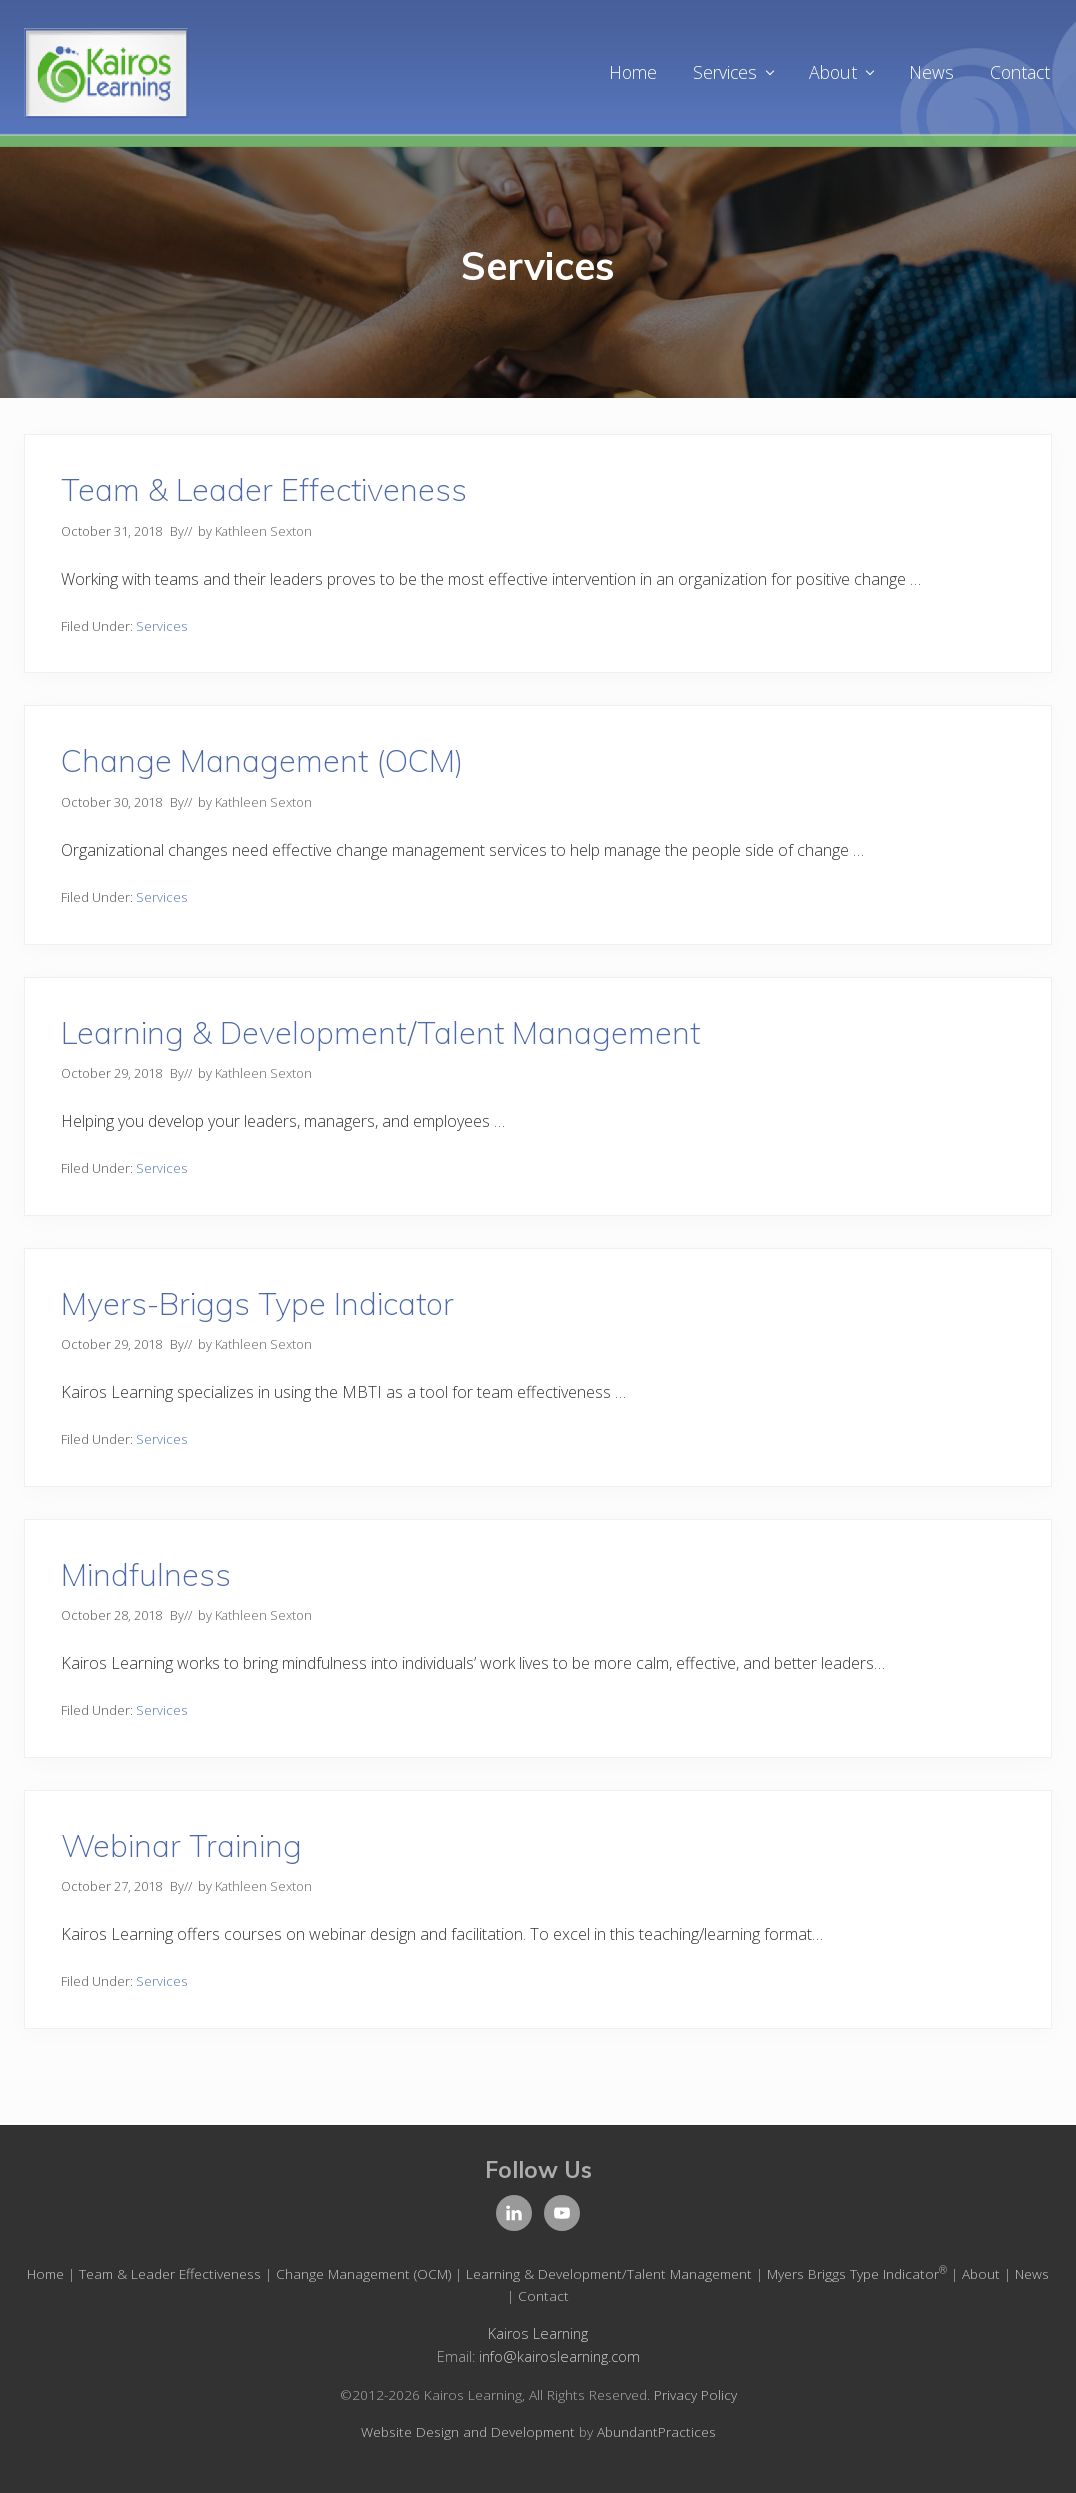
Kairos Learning (538, 2333)
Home (45, 2273)
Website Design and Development (468, 2431)
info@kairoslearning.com (559, 2356)
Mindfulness (146, 1574)
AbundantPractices (656, 2431)
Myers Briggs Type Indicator (857, 2273)
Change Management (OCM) (262, 760)
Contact (543, 2295)
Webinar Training (181, 1845)
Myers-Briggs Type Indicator (257, 1303)
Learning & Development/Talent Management (380, 1032)
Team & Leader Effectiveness (264, 489)
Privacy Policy (695, 2394)
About (981, 2273)
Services (161, 626)
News (1032, 2273)
